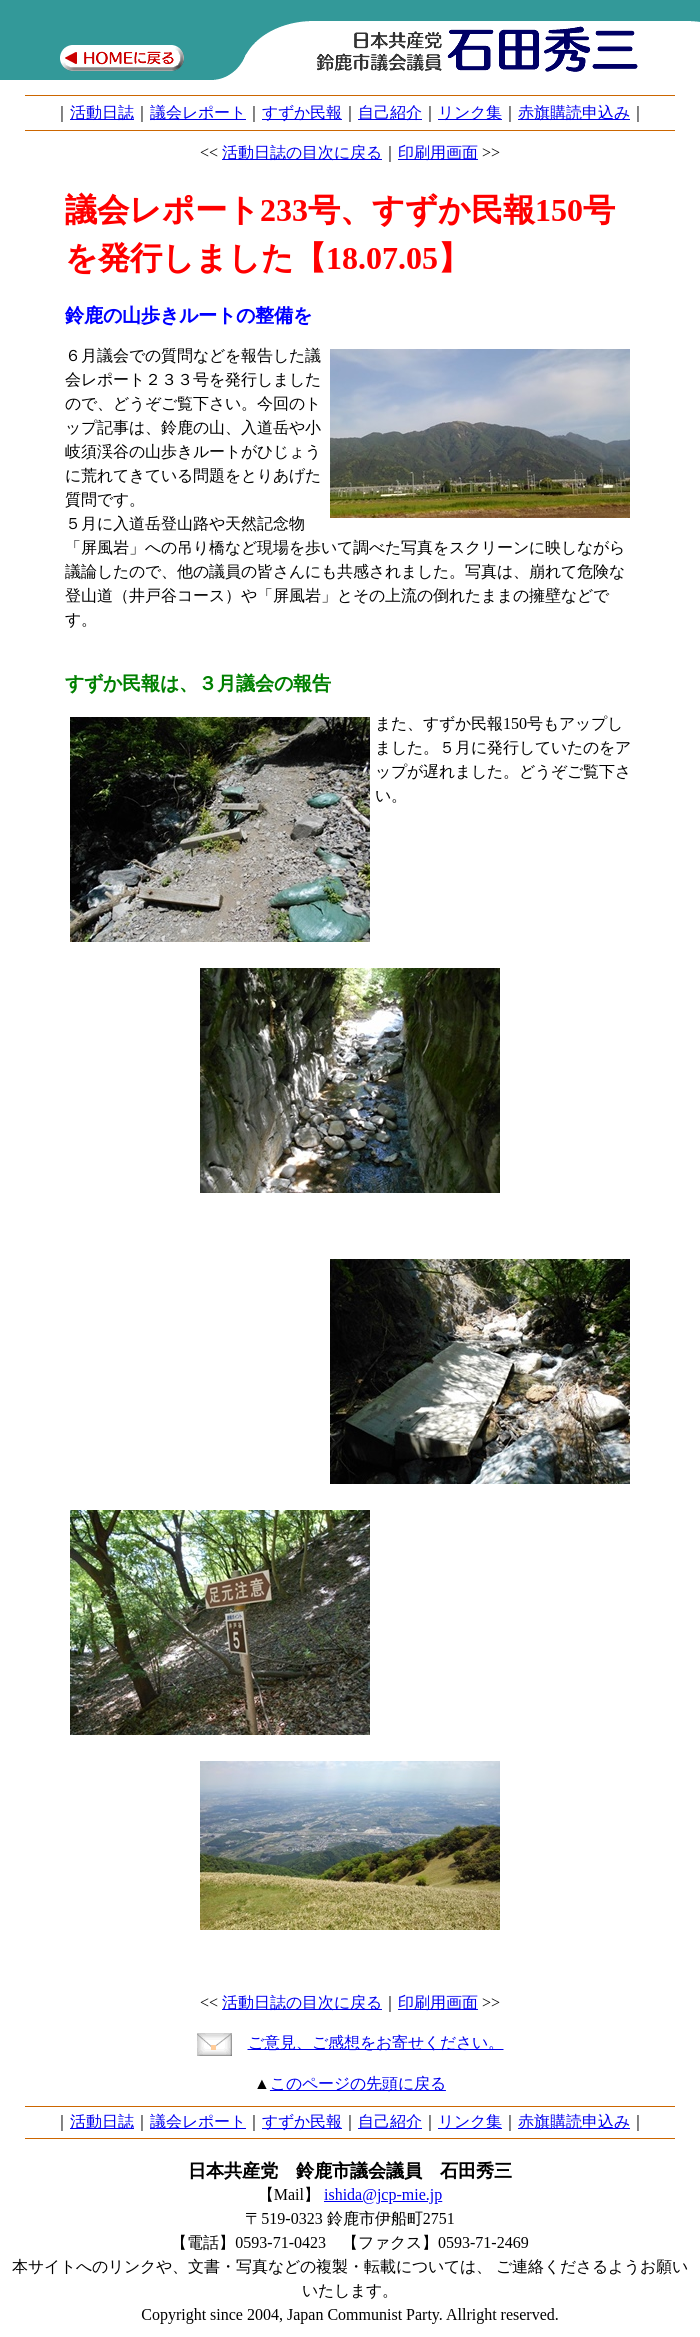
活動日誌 (102, 112)
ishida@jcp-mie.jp (383, 2194)
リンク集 (470, 112)
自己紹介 (390, 112)
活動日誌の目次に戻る (302, 152)
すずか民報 (302, 112)
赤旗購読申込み (574, 112)
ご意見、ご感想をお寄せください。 (376, 2042)
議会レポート (198, 112)
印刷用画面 (438, 152)
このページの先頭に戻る (358, 2083)
